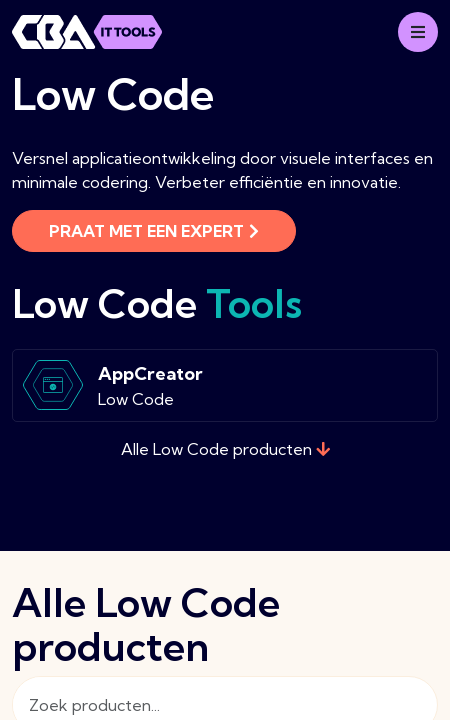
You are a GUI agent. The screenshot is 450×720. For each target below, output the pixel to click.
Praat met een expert (154, 231)
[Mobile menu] (418, 32)
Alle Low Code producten (225, 449)
